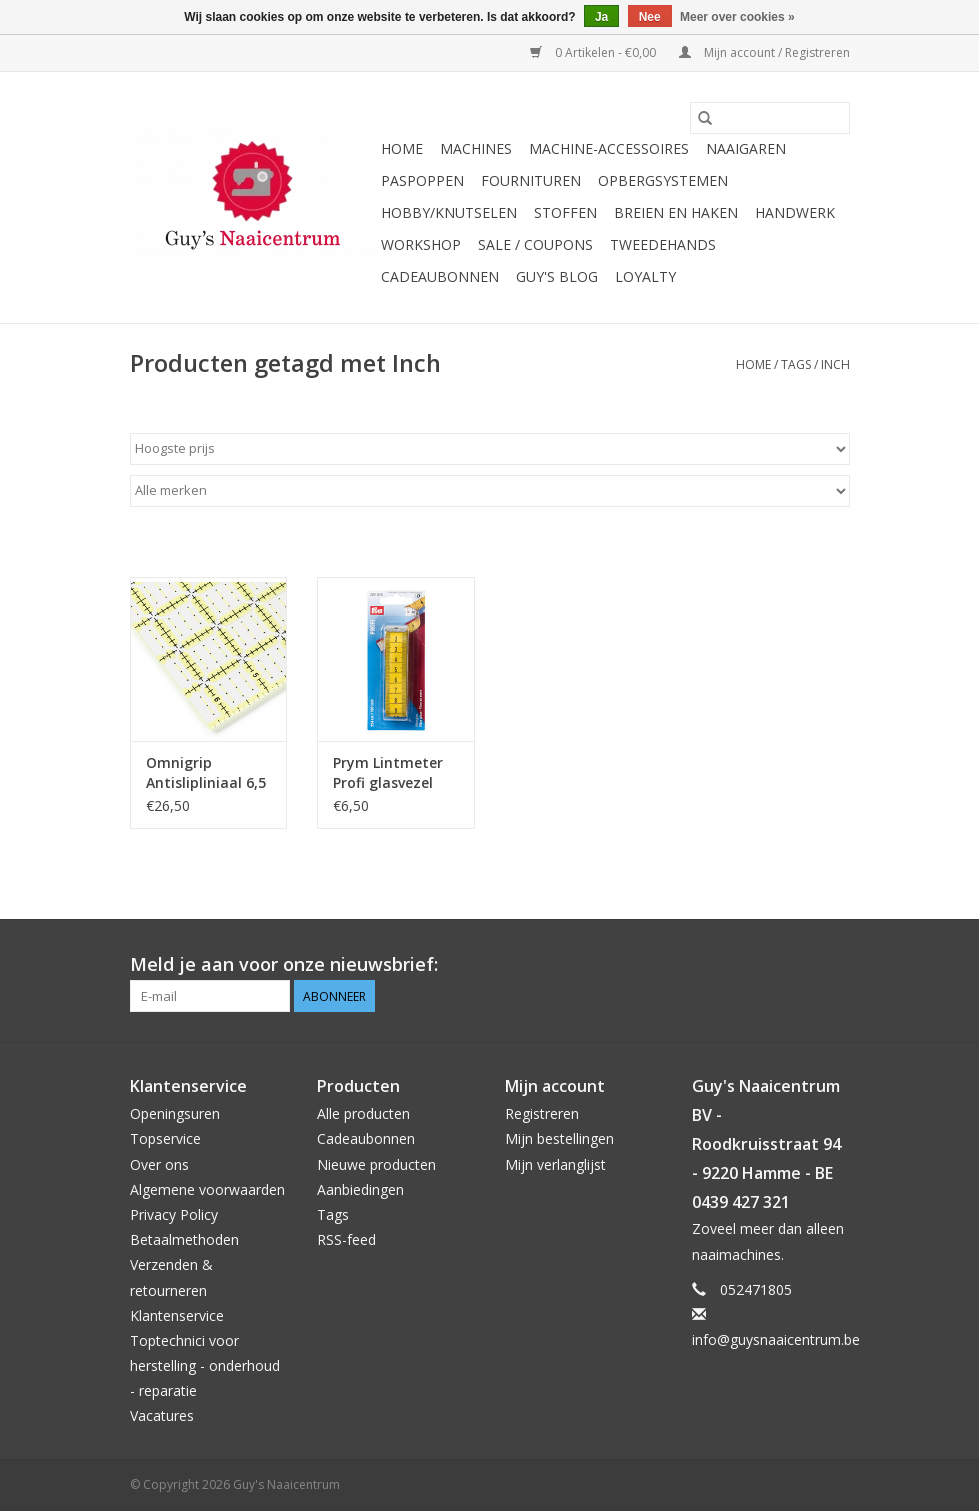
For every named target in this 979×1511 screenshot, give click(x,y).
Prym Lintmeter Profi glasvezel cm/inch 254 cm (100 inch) (388, 773)
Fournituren (531, 180)
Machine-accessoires (609, 148)
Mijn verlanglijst (555, 1164)
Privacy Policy (174, 1214)
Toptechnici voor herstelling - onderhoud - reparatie (205, 1365)
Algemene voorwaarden (207, 1189)
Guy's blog (557, 276)
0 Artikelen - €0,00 (594, 52)
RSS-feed (346, 1239)
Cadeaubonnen (440, 276)
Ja (601, 17)
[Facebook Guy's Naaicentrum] (762, 965)
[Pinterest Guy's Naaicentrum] (798, 965)
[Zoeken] (770, 118)
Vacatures (162, 1415)
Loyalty (645, 276)
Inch (835, 364)
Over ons (159, 1164)
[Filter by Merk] (490, 491)
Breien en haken (676, 212)
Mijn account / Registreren (764, 52)
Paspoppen (422, 180)
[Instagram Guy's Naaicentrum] (834, 965)
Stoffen (565, 212)
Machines (476, 148)
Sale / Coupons (535, 244)
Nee (650, 17)
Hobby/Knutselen (449, 212)
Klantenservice (177, 1315)
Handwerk (795, 212)
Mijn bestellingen (559, 1138)
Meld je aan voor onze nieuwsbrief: (284, 964)
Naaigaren (746, 148)
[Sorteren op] (490, 449)
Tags (796, 364)
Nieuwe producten (376, 1164)
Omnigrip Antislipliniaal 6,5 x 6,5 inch (206, 773)
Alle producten (363, 1113)
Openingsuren (175, 1113)
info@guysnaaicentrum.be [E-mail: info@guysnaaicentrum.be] (776, 1339)
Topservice (165, 1138)
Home (402, 148)
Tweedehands (663, 244)
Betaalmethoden (184, 1239)
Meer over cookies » (737, 17)
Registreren (542, 1113)
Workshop (421, 244)
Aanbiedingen (360, 1189)
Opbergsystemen (663, 180)
